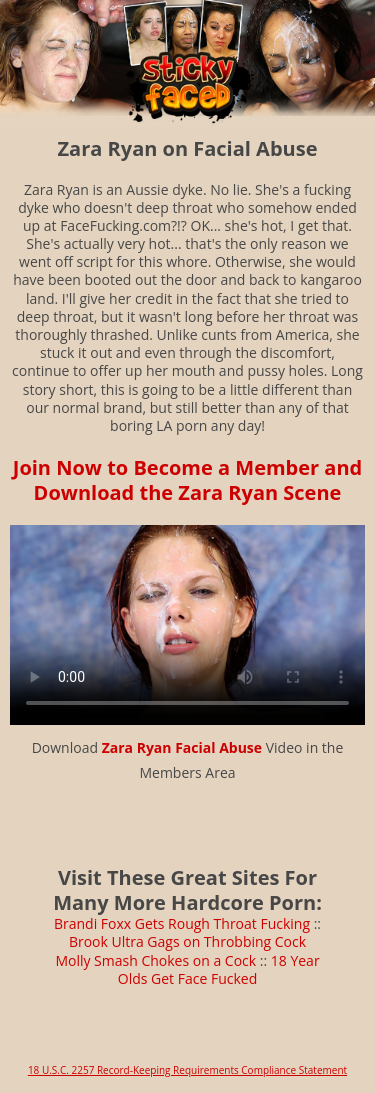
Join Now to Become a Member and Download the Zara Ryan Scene (187, 480)
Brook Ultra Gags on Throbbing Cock (187, 941)
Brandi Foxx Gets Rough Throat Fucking (182, 923)
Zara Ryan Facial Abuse (182, 747)
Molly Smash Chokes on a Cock (155, 960)
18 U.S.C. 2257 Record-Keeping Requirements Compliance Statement (187, 1070)
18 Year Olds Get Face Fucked (219, 969)
